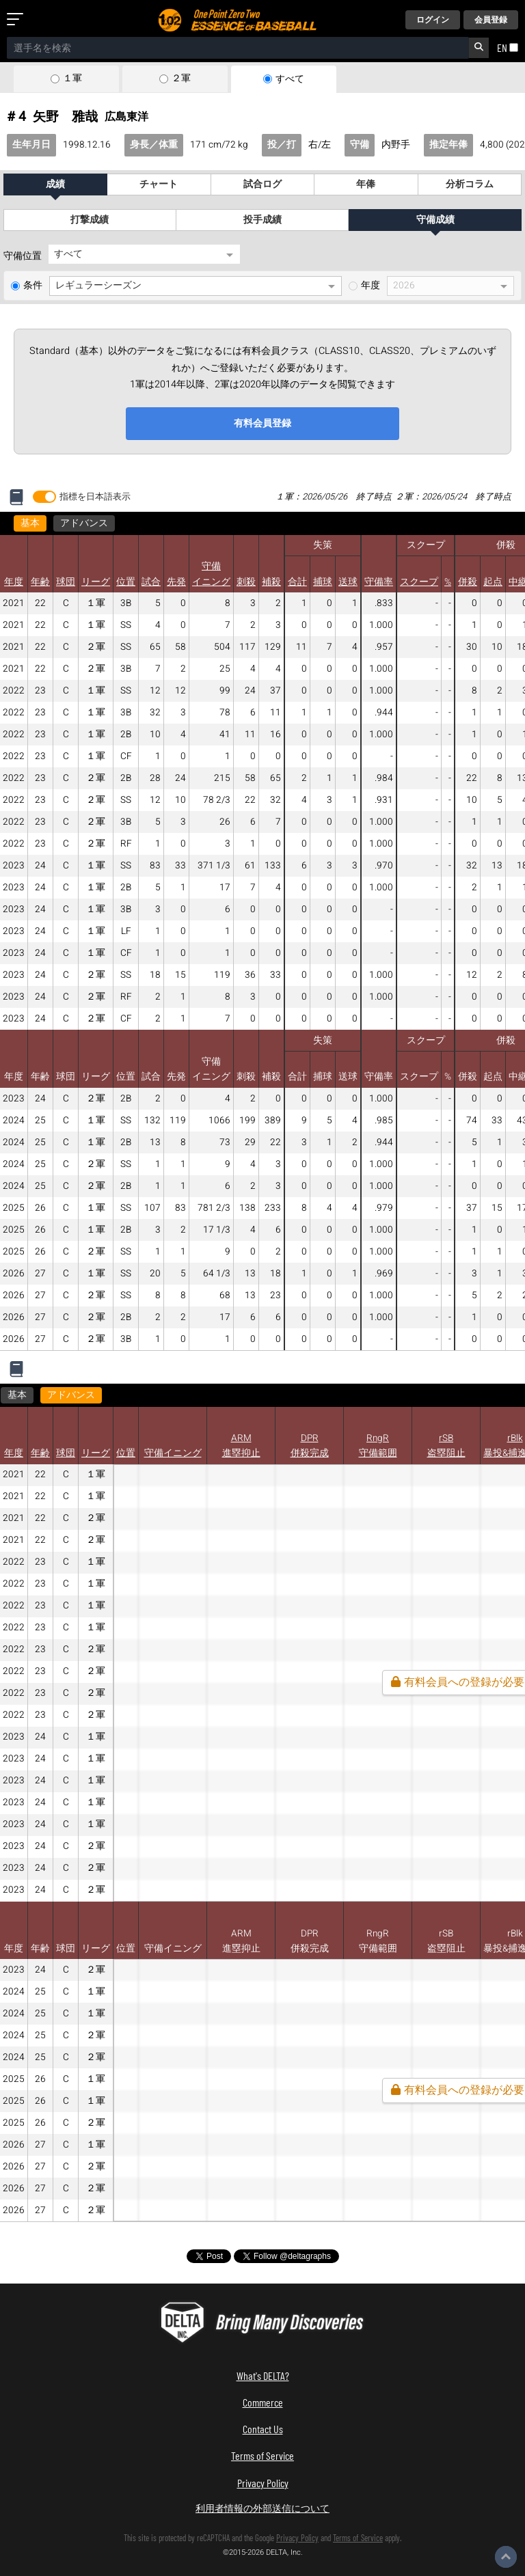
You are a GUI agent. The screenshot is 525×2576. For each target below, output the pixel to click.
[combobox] (238, 48)
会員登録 (490, 20)
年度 (370, 285)
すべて (289, 79)
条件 (32, 285)
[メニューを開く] (18, 19)
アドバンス (84, 523)
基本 (30, 523)
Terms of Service (262, 2455)
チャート (158, 184)
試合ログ (262, 184)
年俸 (365, 184)
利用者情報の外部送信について (262, 2508)
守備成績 (435, 220)
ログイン (432, 20)
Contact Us (263, 2428)
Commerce (263, 2402)
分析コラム (470, 184)
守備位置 (22, 256)
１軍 (72, 78)
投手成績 (262, 220)
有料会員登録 (262, 423)
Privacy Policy (262, 2482)
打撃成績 (89, 220)
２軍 (181, 78)
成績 (55, 184)
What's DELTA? (263, 2375)
